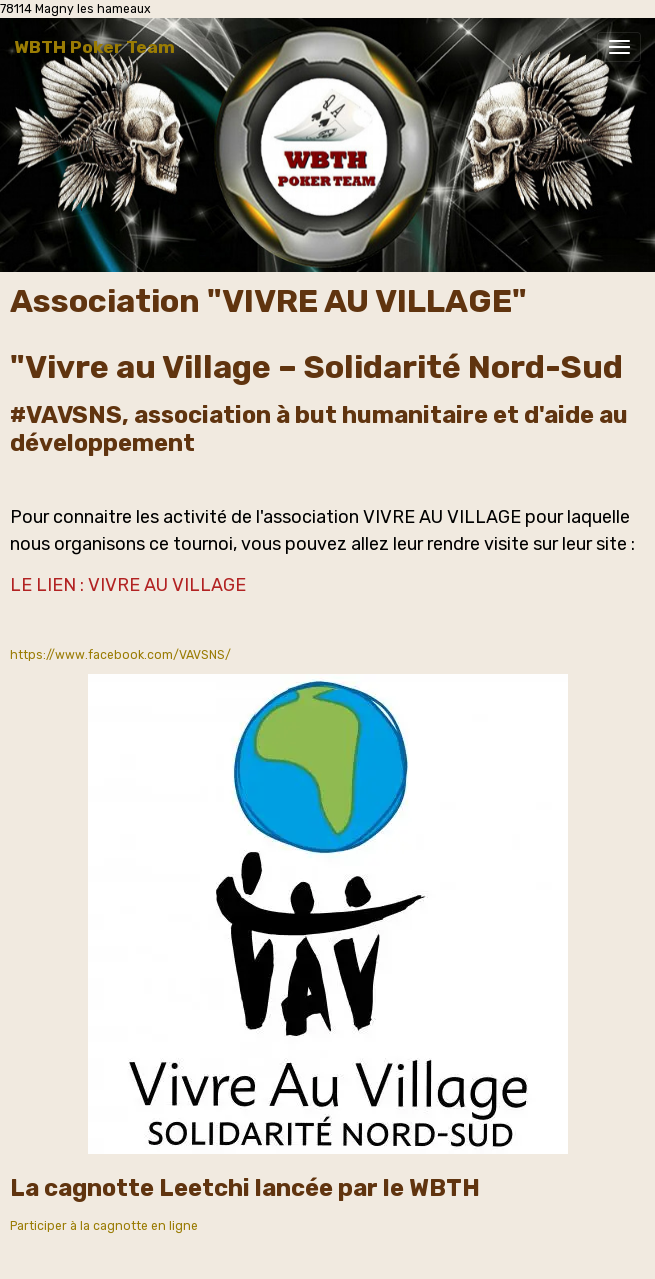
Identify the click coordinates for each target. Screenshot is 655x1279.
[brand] (94, 47)
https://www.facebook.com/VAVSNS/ (120, 655)
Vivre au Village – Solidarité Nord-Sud (324, 367)
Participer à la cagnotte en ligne (104, 1226)
